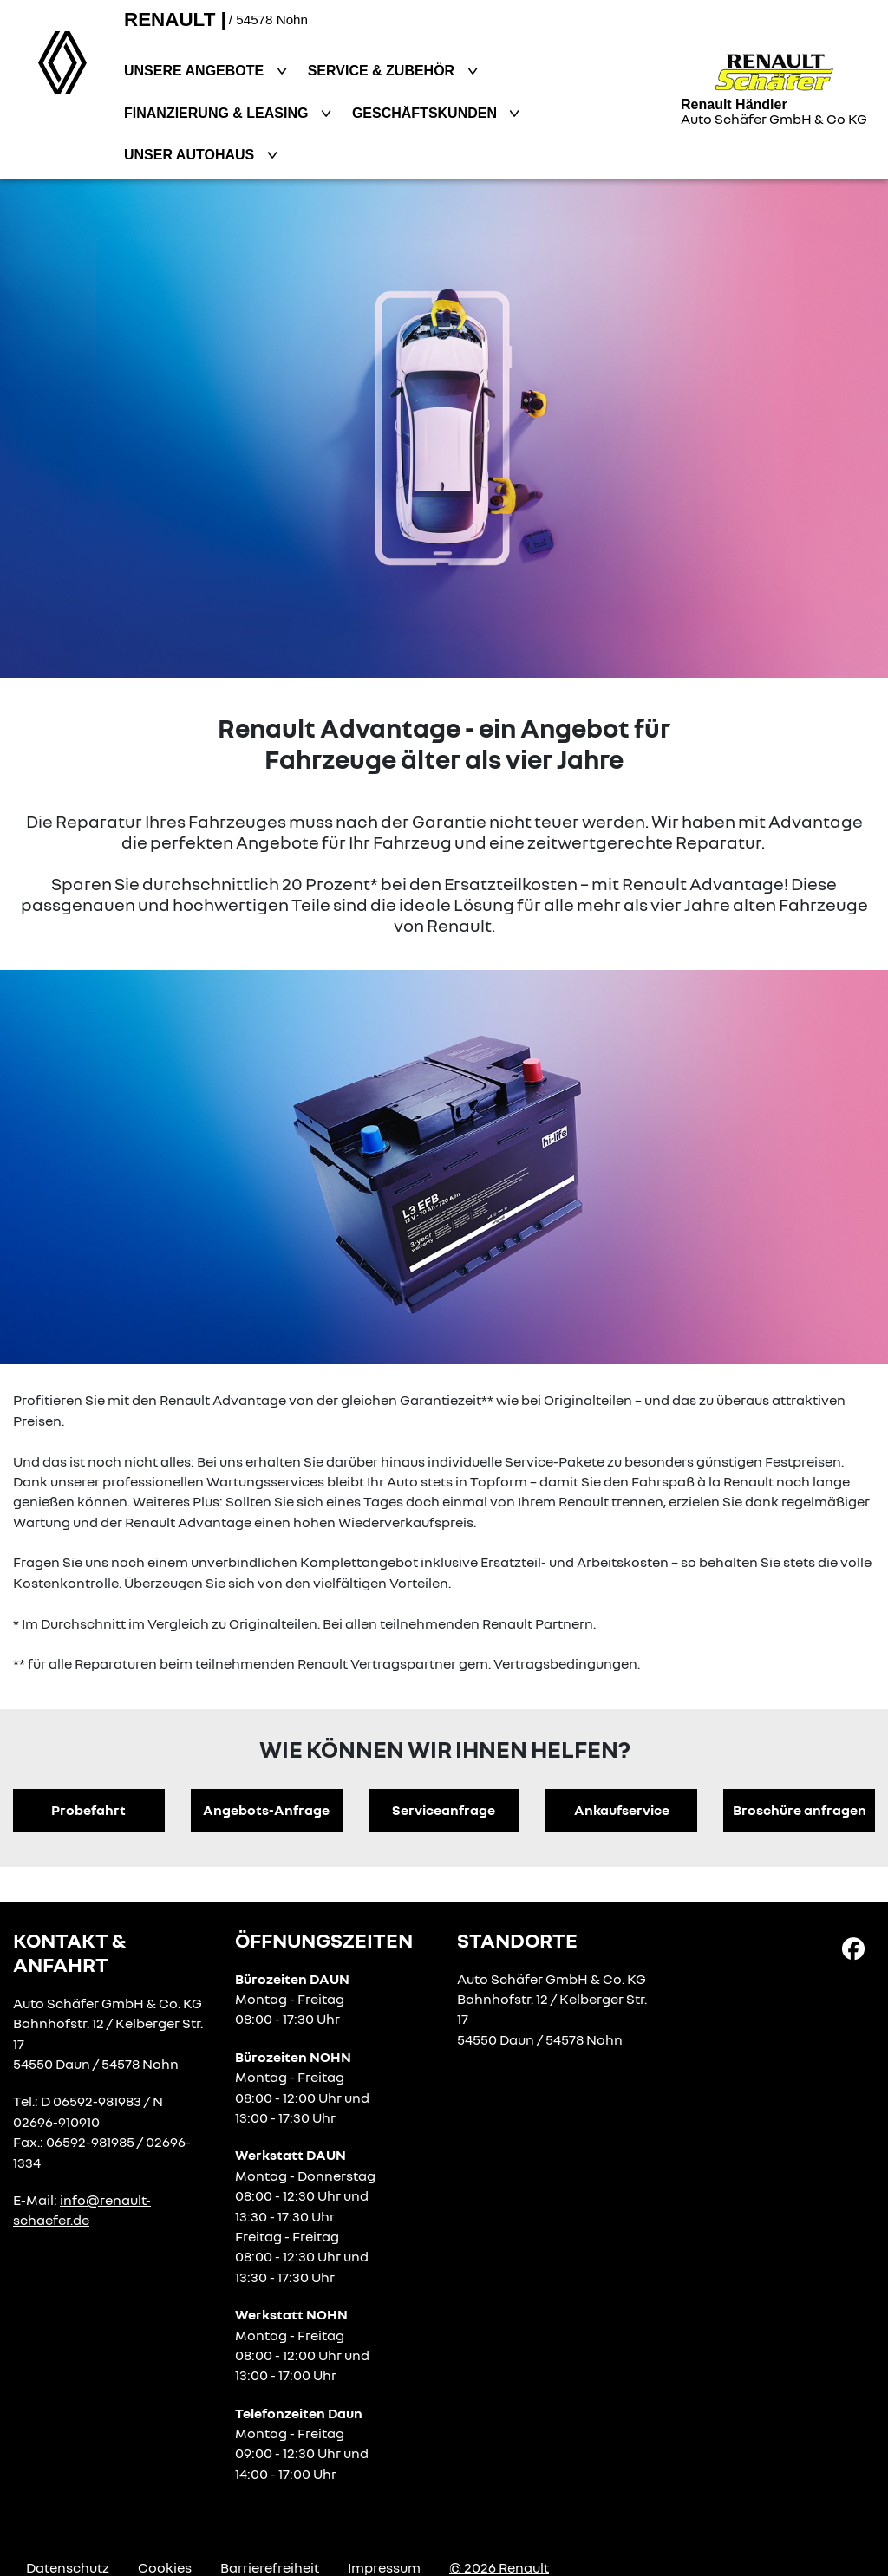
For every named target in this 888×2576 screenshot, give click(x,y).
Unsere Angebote (196, 70)
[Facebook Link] (853, 1946)
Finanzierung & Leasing (218, 113)
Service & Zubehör (383, 70)
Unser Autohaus (191, 154)
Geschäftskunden (426, 113)
